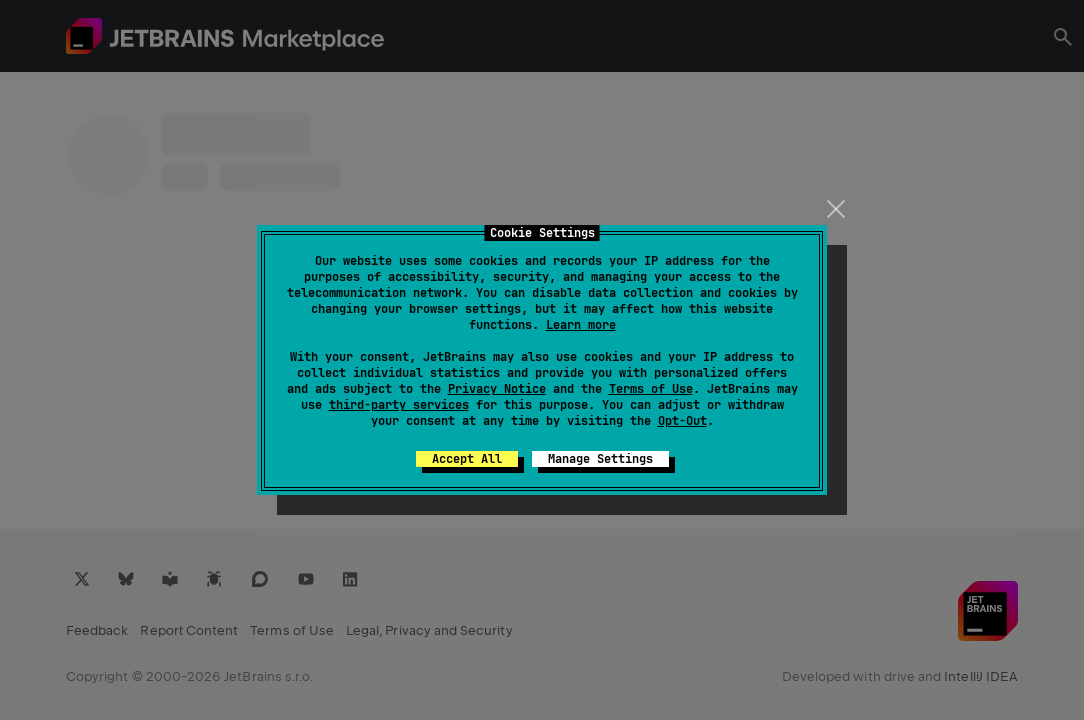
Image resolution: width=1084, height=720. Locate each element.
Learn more (581, 325)
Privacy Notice (497, 389)
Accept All (467, 459)
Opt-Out (682, 421)
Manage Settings (600, 459)
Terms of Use (651, 389)
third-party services (399, 405)
